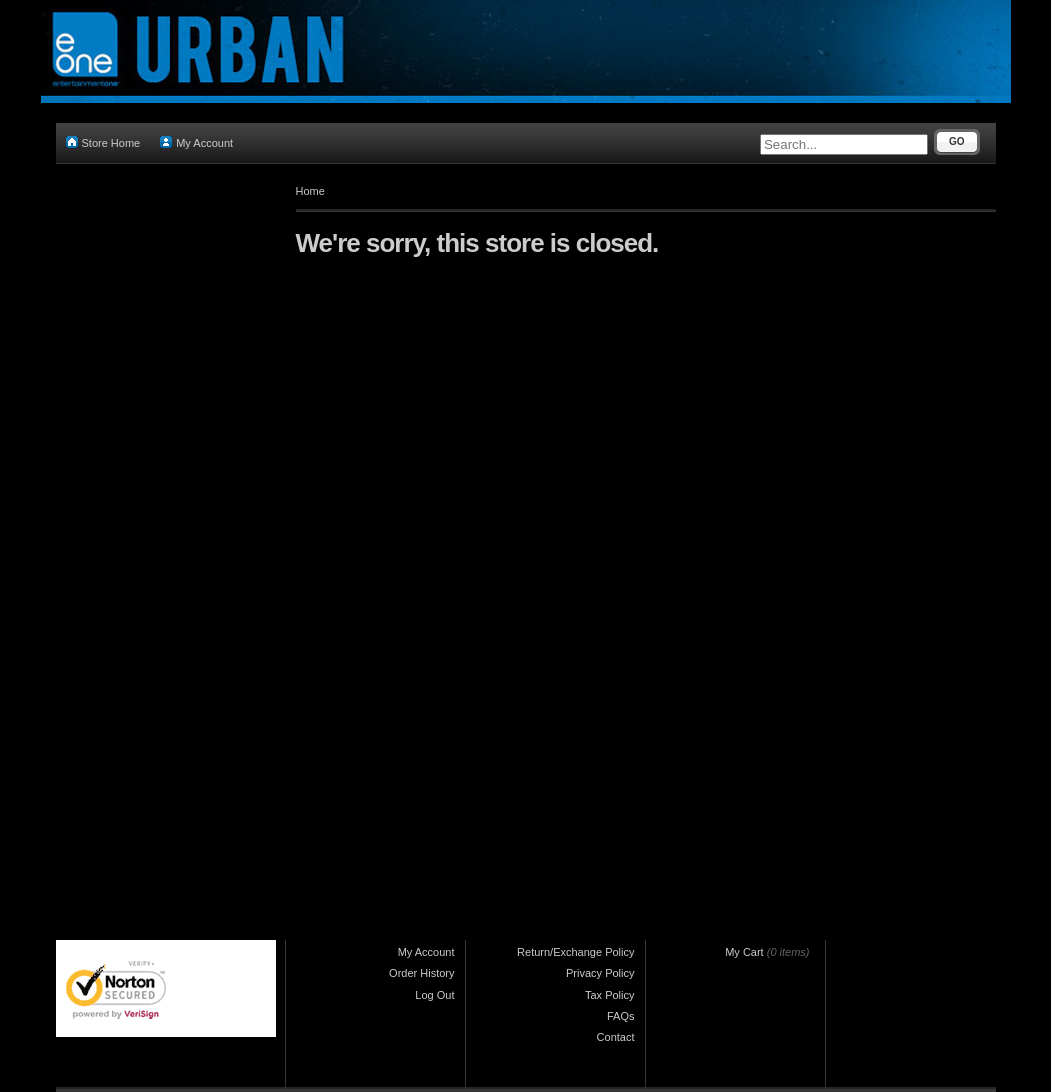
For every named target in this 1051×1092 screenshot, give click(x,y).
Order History (421, 973)
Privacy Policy (600, 973)
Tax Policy (610, 995)
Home (310, 191)
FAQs (621, 1016)
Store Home (103, 142)
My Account (196, 142)
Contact (616, 1037)
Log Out (434, 995)
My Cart (744, 952)
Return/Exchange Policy (575, 952)
